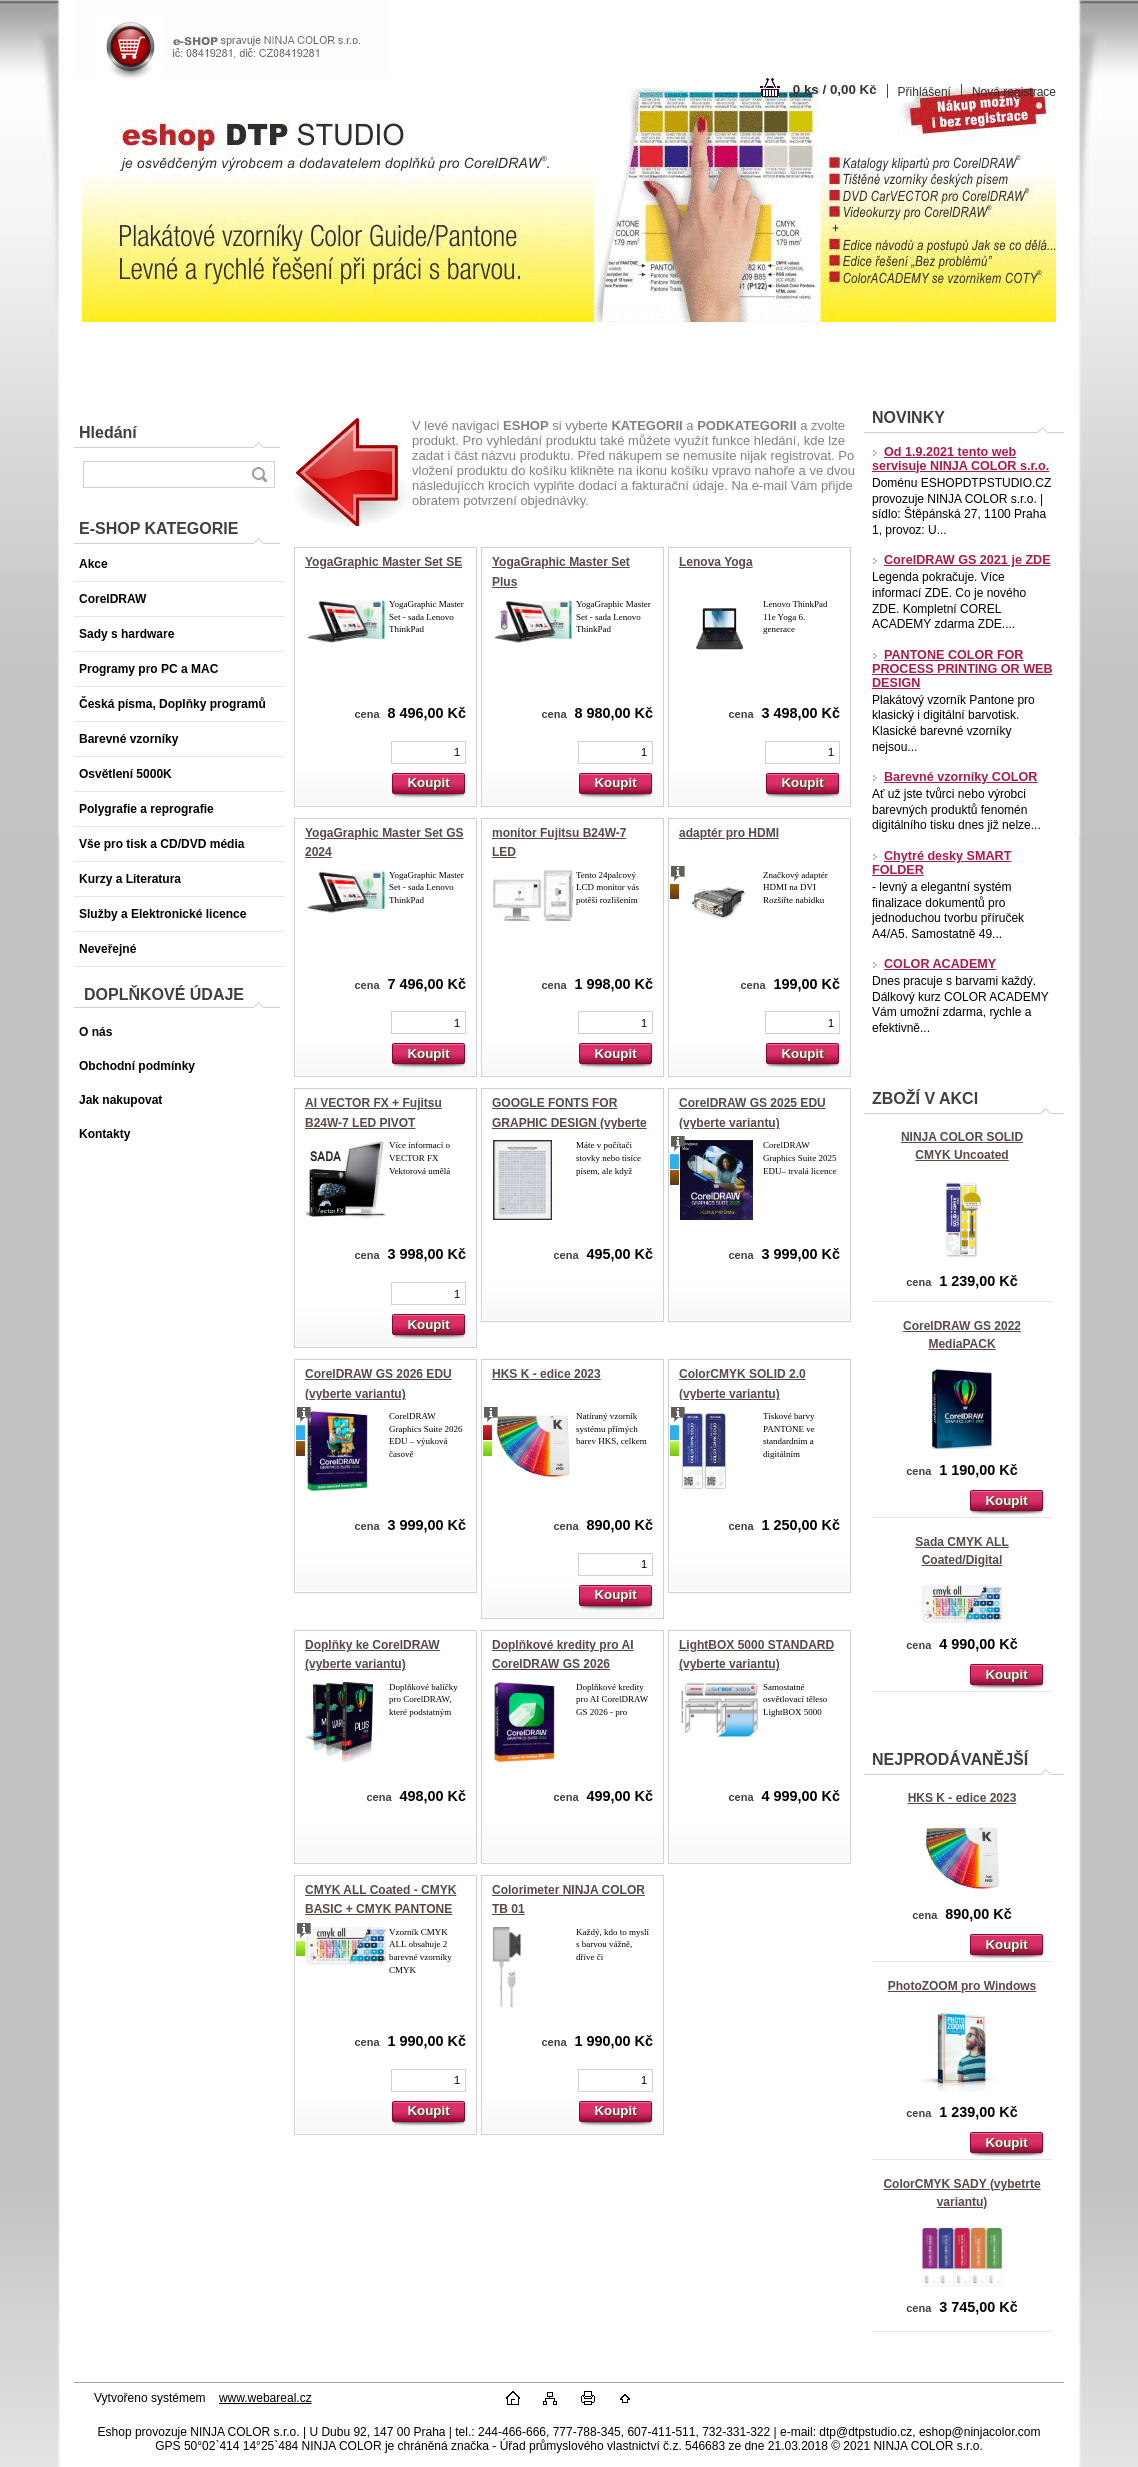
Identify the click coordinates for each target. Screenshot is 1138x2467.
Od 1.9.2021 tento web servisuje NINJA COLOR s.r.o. (960, 459)
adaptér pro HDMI (729, 833)
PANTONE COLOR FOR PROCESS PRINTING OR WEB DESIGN (962, 669)
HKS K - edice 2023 (962, 1798)
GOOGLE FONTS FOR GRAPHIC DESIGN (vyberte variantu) (569, 1122)
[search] (259, 474)
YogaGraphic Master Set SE (383, 562)
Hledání (108, 432)
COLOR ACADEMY (934, 964)
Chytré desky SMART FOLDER (941, 863)
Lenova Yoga (716, 562)
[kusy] (428, 752)
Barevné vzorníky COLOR (954, 777)
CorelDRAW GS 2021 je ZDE (961, 560)
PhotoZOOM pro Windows (962, 1986)
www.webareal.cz (265, 2398)
